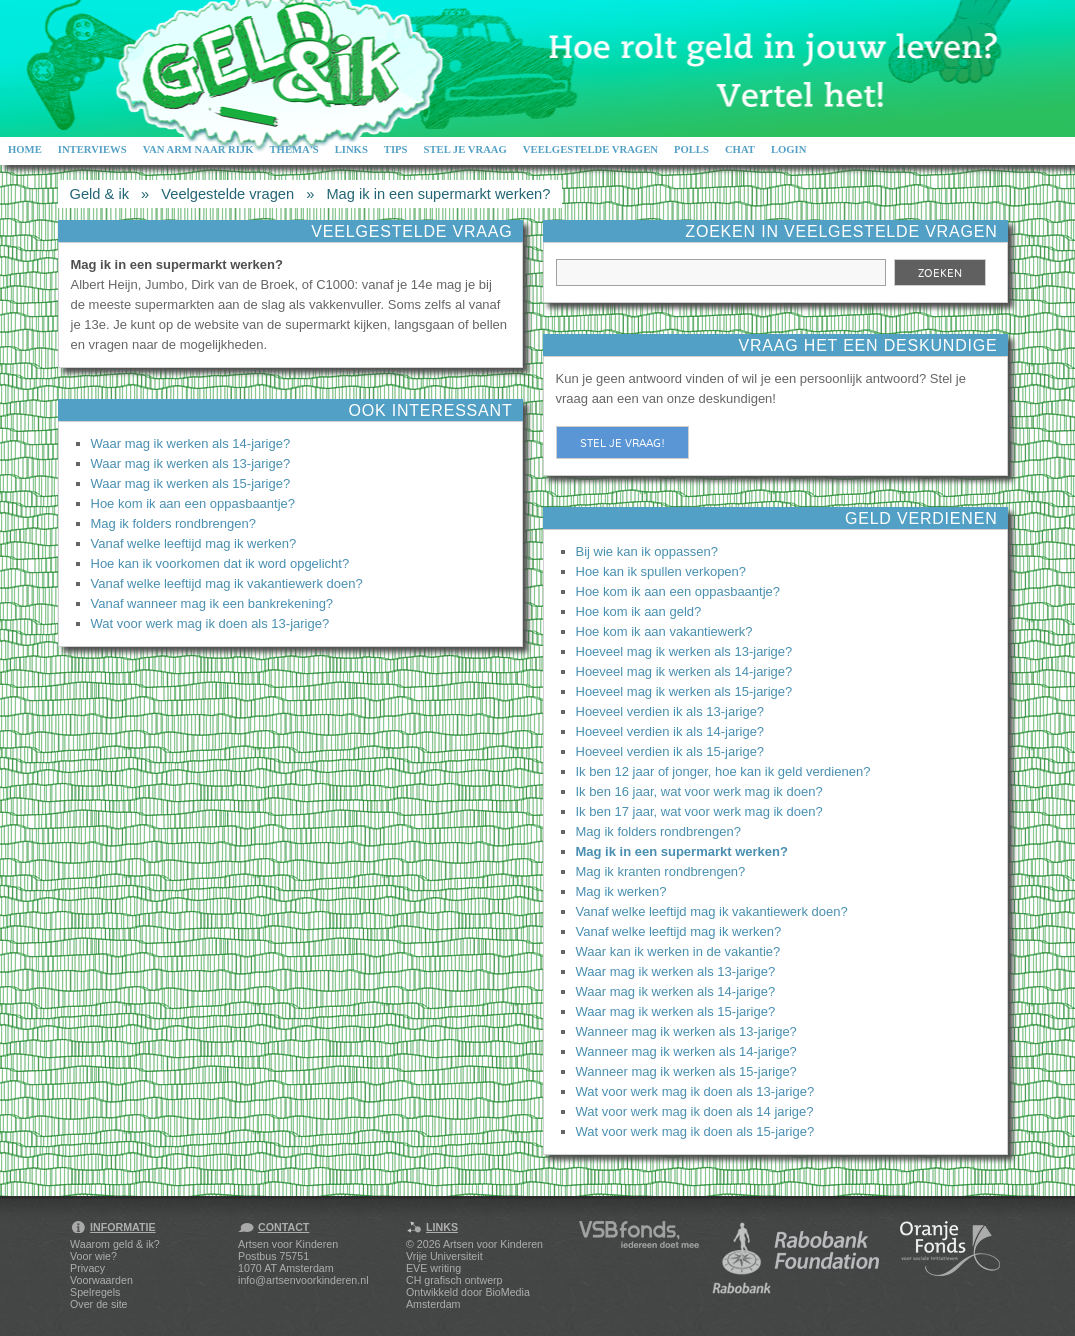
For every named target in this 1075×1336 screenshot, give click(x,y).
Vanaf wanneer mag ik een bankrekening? (212, 603)
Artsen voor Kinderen (493, 1244)
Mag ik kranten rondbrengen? (661, 871)
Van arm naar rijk (198, 149)
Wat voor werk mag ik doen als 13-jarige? (210, 623)
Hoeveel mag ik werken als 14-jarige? (684, 671)
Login (789, 149)
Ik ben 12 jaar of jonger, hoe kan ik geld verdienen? (723, 771)
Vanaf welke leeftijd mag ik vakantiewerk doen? (227, 583)
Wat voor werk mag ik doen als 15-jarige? (695, 1131)
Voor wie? (93, 1256)
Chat (740, 149)
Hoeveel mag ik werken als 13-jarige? (684, 651)
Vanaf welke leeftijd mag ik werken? (194, 543)
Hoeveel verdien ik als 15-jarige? (670, 751)
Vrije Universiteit (444, 1256)
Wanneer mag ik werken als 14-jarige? (686, 1051)
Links (351, 149)
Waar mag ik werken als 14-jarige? (191, 443)
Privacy (87, 1268)
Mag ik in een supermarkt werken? (438, 194)
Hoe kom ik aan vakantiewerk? (664, 631)
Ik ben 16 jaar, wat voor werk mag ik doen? (699, 791)
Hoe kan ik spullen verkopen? (661, 571)
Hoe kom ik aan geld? (639, 611)
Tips (396, 149)
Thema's (293, 149)
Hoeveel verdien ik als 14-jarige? (670, 731)
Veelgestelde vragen (590, 149)
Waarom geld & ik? (115, 1244)
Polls (691, 149)
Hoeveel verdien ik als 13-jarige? (670, 711)
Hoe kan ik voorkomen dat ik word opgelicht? (220, 563)
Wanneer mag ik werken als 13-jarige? (686, 1031)
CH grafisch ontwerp (454, 1280)
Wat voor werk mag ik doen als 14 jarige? (695, 1111)
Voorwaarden (101, 1280)
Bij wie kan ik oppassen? (647, 551)
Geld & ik (99, 194)
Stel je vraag (465, 149)
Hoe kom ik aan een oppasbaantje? (193, 503)
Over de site (98, 1304)
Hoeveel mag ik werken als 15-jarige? (684, 691)
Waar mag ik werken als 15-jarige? (191, 483)
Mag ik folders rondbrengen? (174, 523)
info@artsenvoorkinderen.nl (303, 1280)
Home (25, 149)
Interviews (92, 149)
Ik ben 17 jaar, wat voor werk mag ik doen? (699, 811)
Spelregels (95, 1292)
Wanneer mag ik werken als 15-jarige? (686, 1071)
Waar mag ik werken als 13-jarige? (191, 463)
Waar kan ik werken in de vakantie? (678, 951)
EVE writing (433, 1268)
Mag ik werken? (621, 891)
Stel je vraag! (622, 443)
